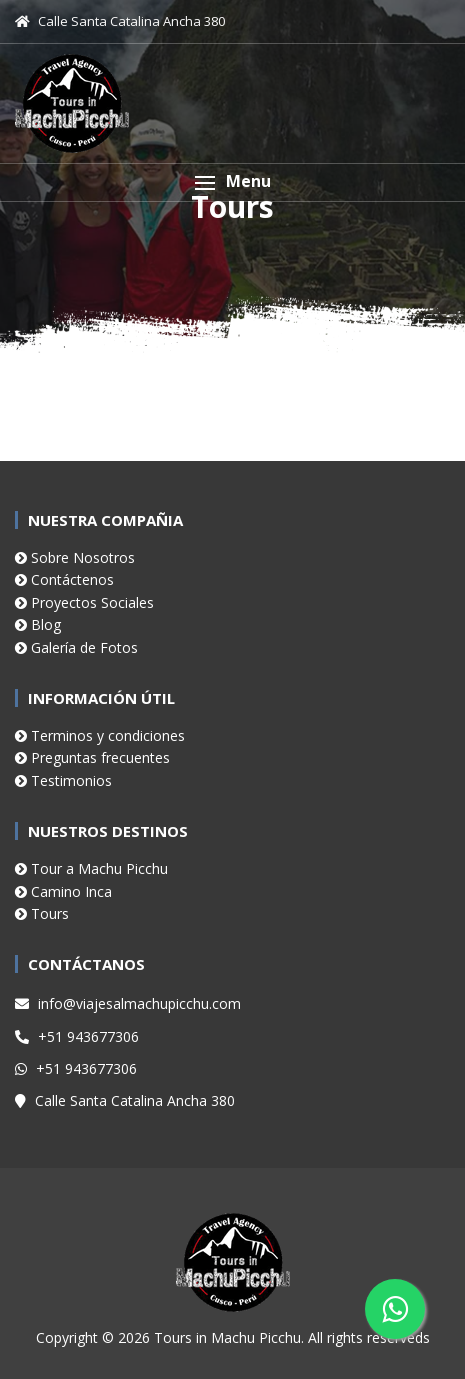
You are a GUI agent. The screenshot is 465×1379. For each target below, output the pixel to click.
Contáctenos (64, 579)
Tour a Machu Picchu (91, 868)
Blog (38, 624)
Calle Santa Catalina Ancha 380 (125, 1100)
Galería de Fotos (76, 647)
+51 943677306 (77, 1036)
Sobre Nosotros (75, 557)
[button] (232, 182)
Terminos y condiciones (100, 735)
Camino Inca (63, 891)
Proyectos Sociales (84, 602)
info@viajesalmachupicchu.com (128, 1003)
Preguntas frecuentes (92, 757)
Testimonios (63, 780)
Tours (42, 913)
